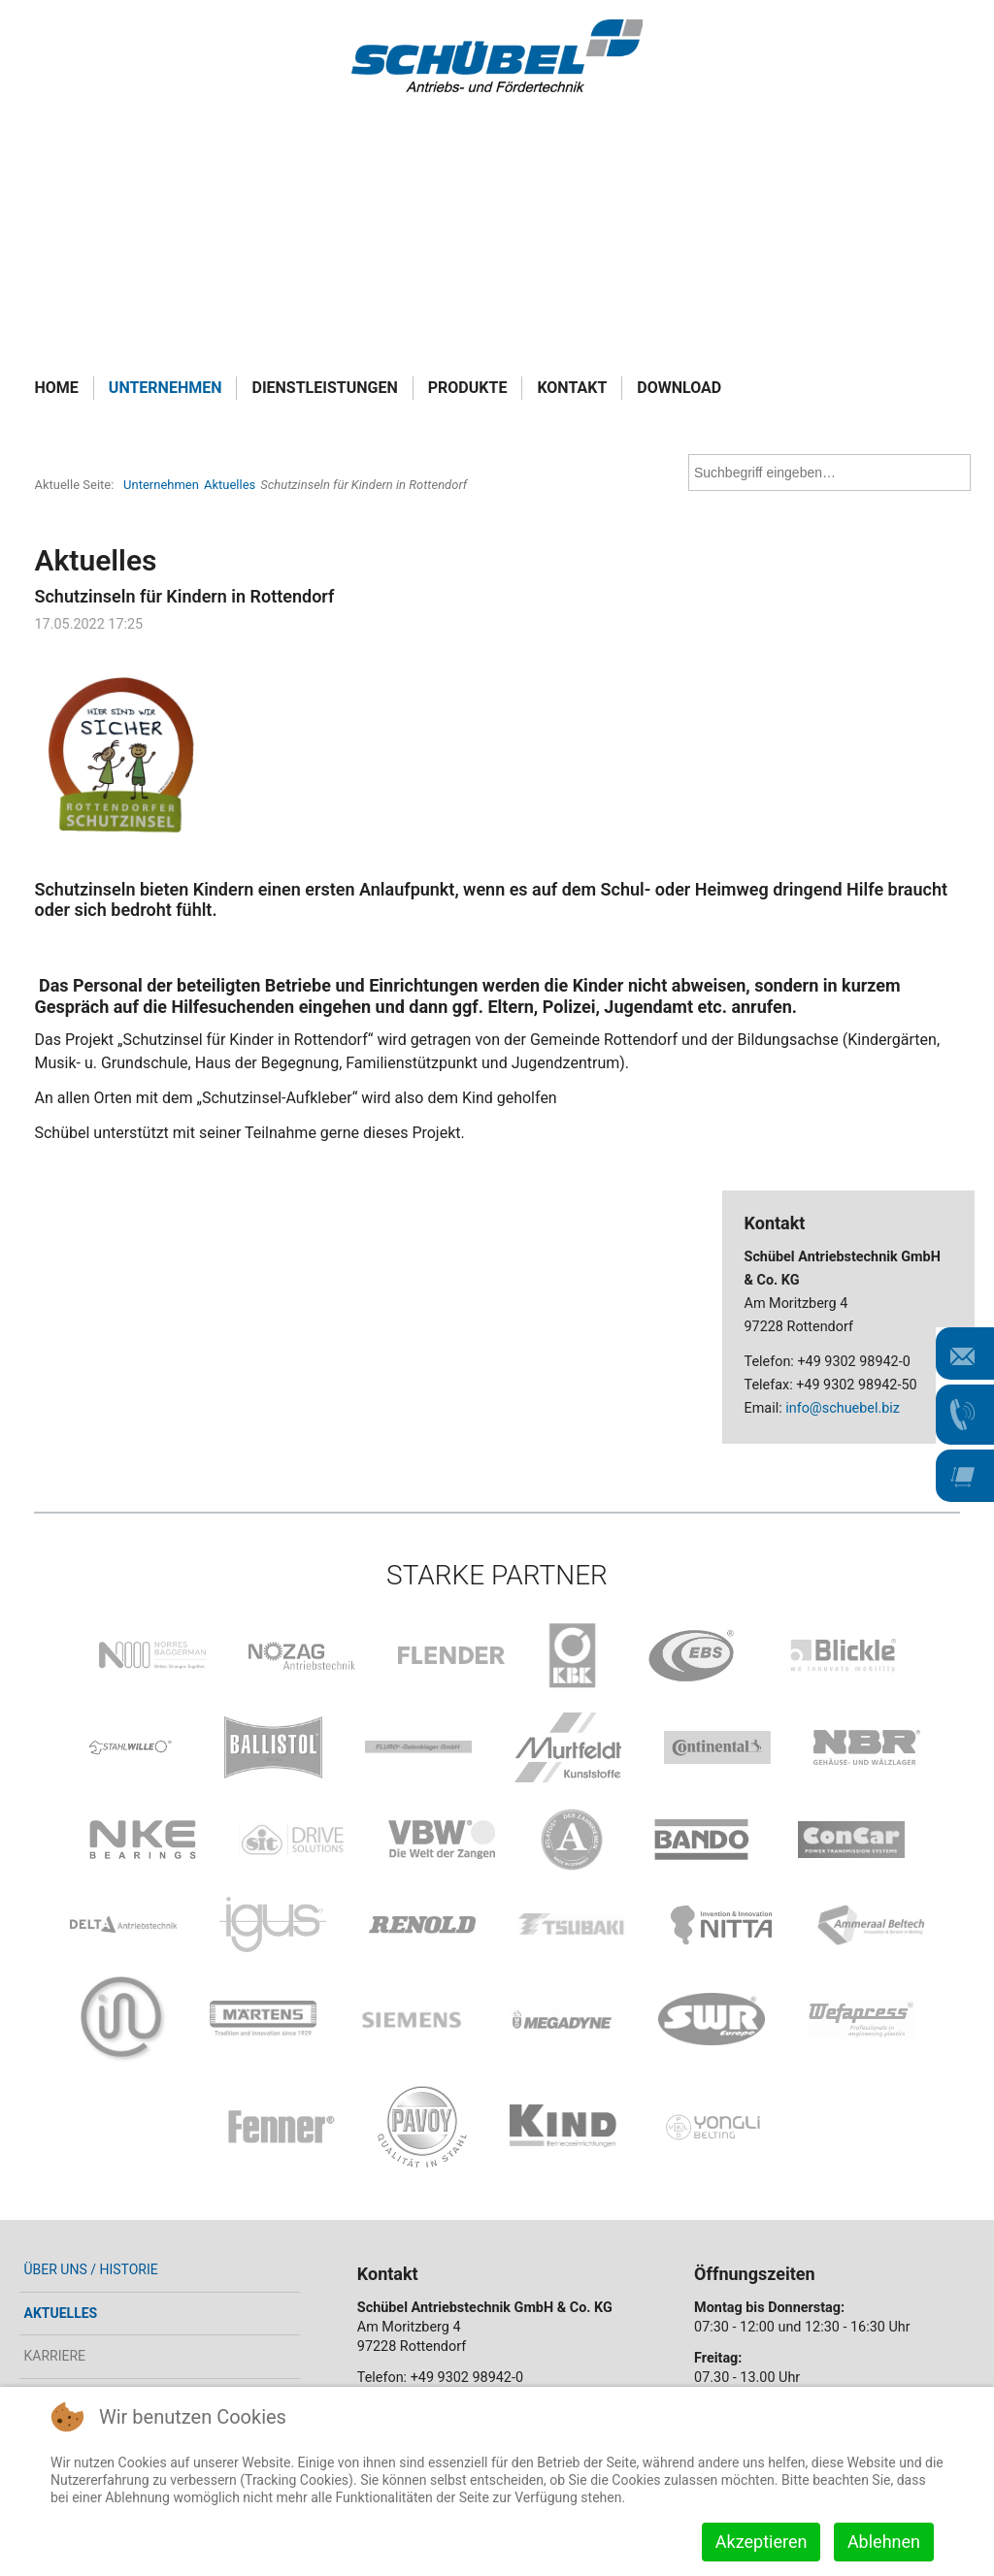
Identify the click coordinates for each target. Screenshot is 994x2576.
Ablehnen (883, 2541)
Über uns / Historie (90, 2269)
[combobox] (830, 472)
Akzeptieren (761, 2541)
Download (679, 387)
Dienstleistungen (324, 387)
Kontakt (572, 387)
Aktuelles (60, 2313)
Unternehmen (165, 387)
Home (56, 387)
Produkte (468, 387)
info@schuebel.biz (842, 1408)
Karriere (54, 2356)
